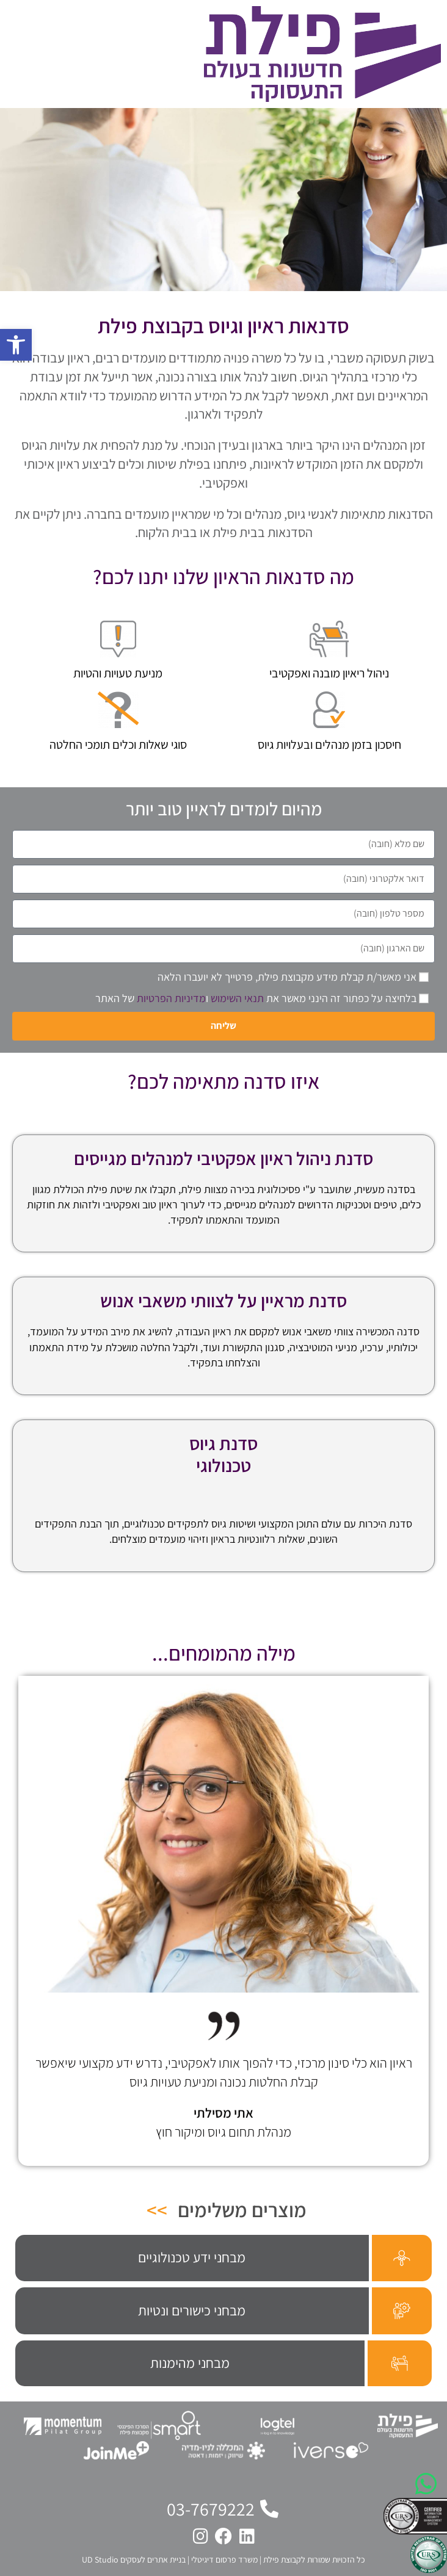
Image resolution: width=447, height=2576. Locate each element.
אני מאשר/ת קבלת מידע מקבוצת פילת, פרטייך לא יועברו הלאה (287, 977)
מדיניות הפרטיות (171, 998)
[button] (16, 345)
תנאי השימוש (237, 998)
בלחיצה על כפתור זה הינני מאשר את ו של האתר (255, 998)
